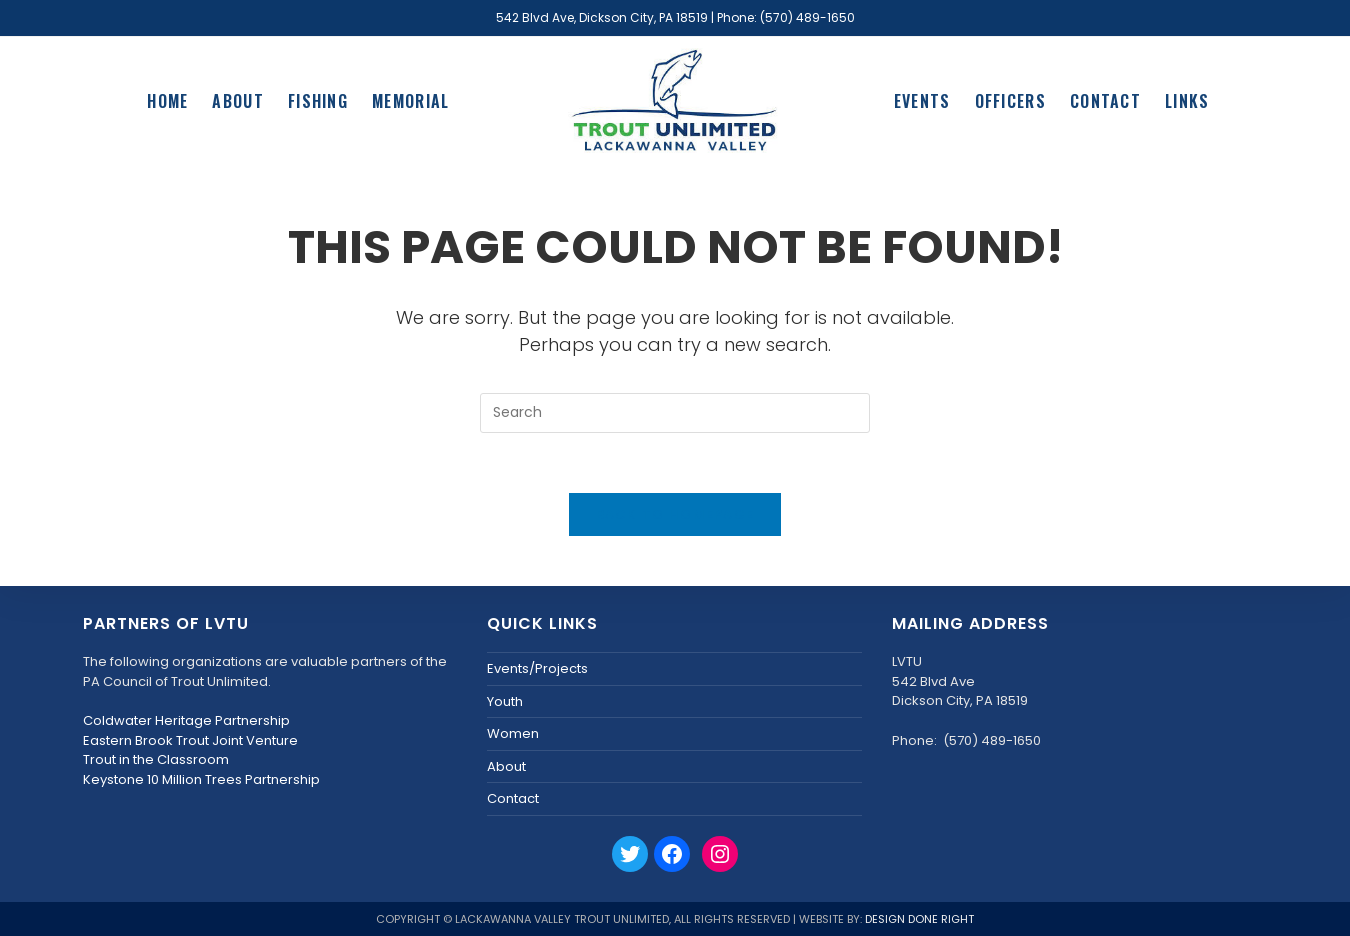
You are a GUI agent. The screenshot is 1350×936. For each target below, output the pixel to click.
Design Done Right (919, 919)
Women (513, 733)
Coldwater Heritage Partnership (186, 720)
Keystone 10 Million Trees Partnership (201, 779)
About (506, 766)
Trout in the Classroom (156, 759)
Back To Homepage (675, 514)
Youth (505, 701)
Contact (513, 798)
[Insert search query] (675, 413)
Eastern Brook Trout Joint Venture (190, 740)
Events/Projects (537, 668)
